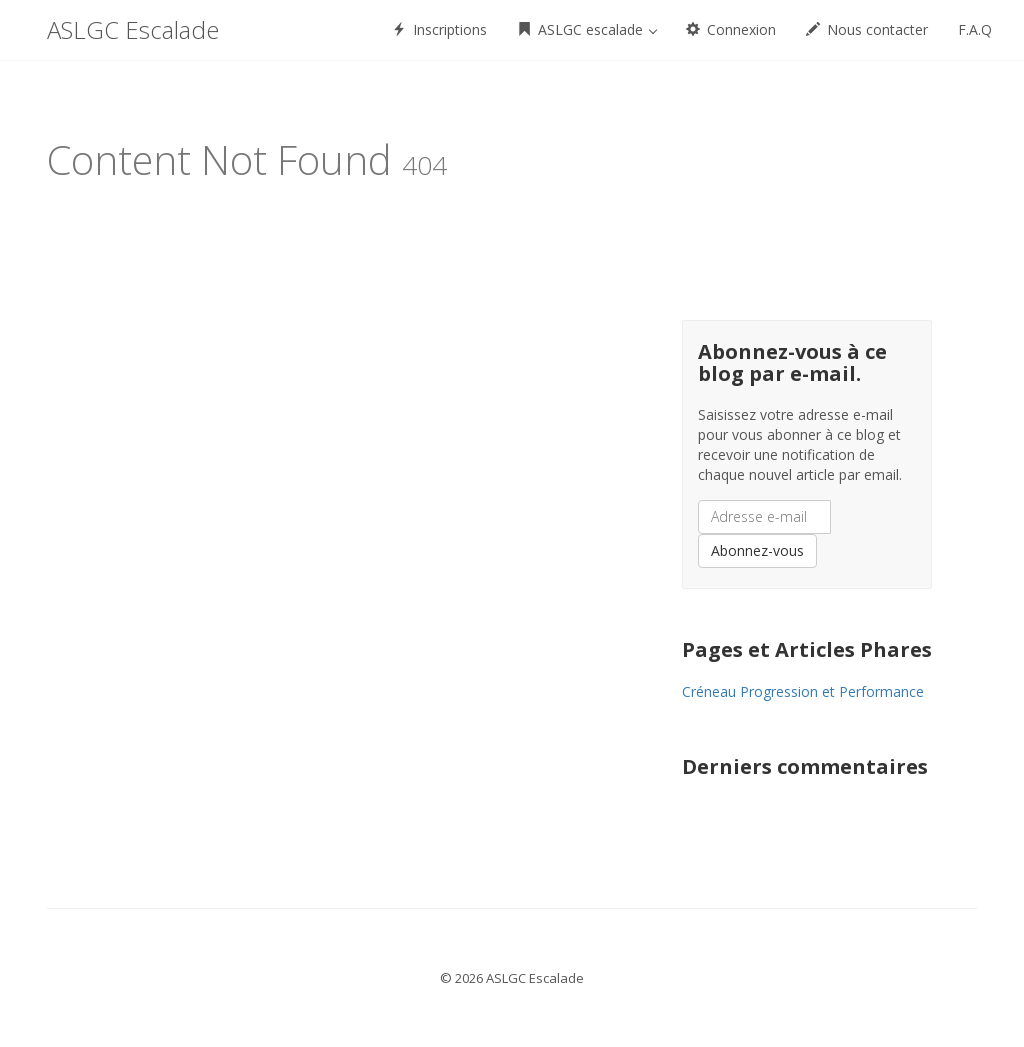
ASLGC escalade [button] (587, 29)
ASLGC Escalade (133, 29)
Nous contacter (867, 29)
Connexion (731, 29)
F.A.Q (975, 29)
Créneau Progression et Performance (803, 691)
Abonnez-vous (757, 550)
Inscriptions (439, 29)
